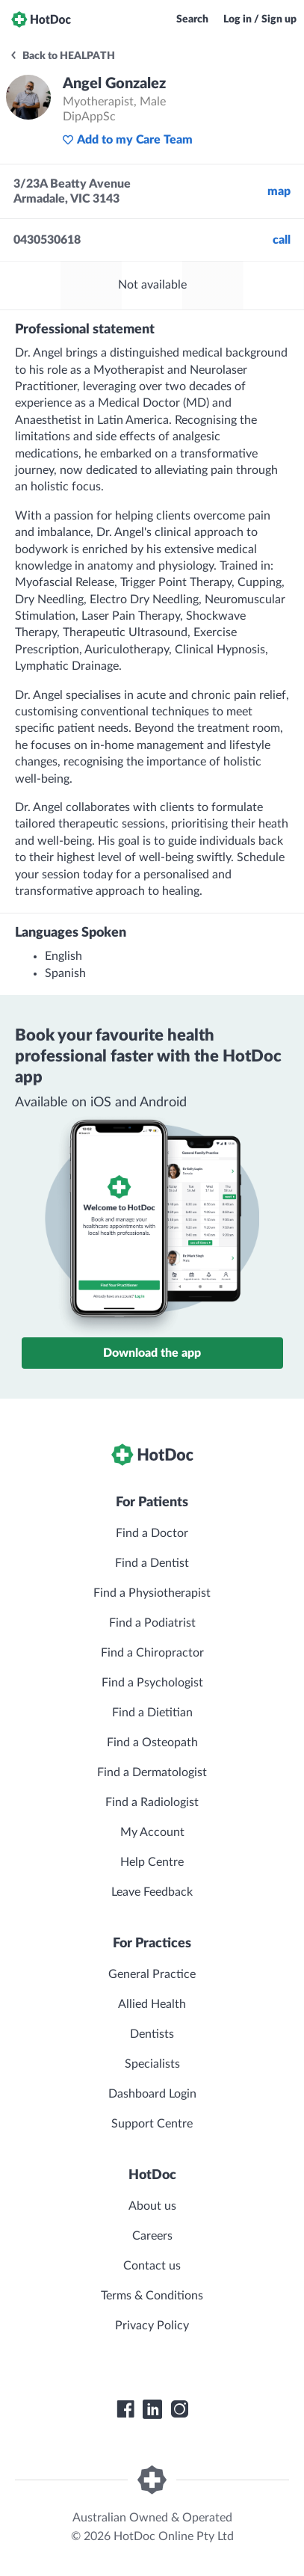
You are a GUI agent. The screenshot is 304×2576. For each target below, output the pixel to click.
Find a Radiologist (152, 1802)
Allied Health (152, 2004)
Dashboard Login (152, 2094)
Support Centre (152, 2124)
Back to (62, 56)
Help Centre (152, 1862)
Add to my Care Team (127, 140)
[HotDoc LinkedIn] (152, 2409)
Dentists (152, 2034)
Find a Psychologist (152, 1683)
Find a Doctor (152, 1533)
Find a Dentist (152, 1563)
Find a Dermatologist (152, 1772)
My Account (152, 1832)
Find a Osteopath (152, 1742)
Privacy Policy (152, 2326)
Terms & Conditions (152, 2296)
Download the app (152, 1353)
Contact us (152, 2266)
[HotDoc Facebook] (125, 2409)
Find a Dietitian (152, 1713)
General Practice (152, 1974)
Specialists (152, 2064)
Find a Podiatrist (152, 1623)
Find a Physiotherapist (152, 1593)
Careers (152, 2236)
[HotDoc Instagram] (179, 2409)
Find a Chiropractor (152, 1653)
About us (152, 2206)
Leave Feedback (152, 1892)
